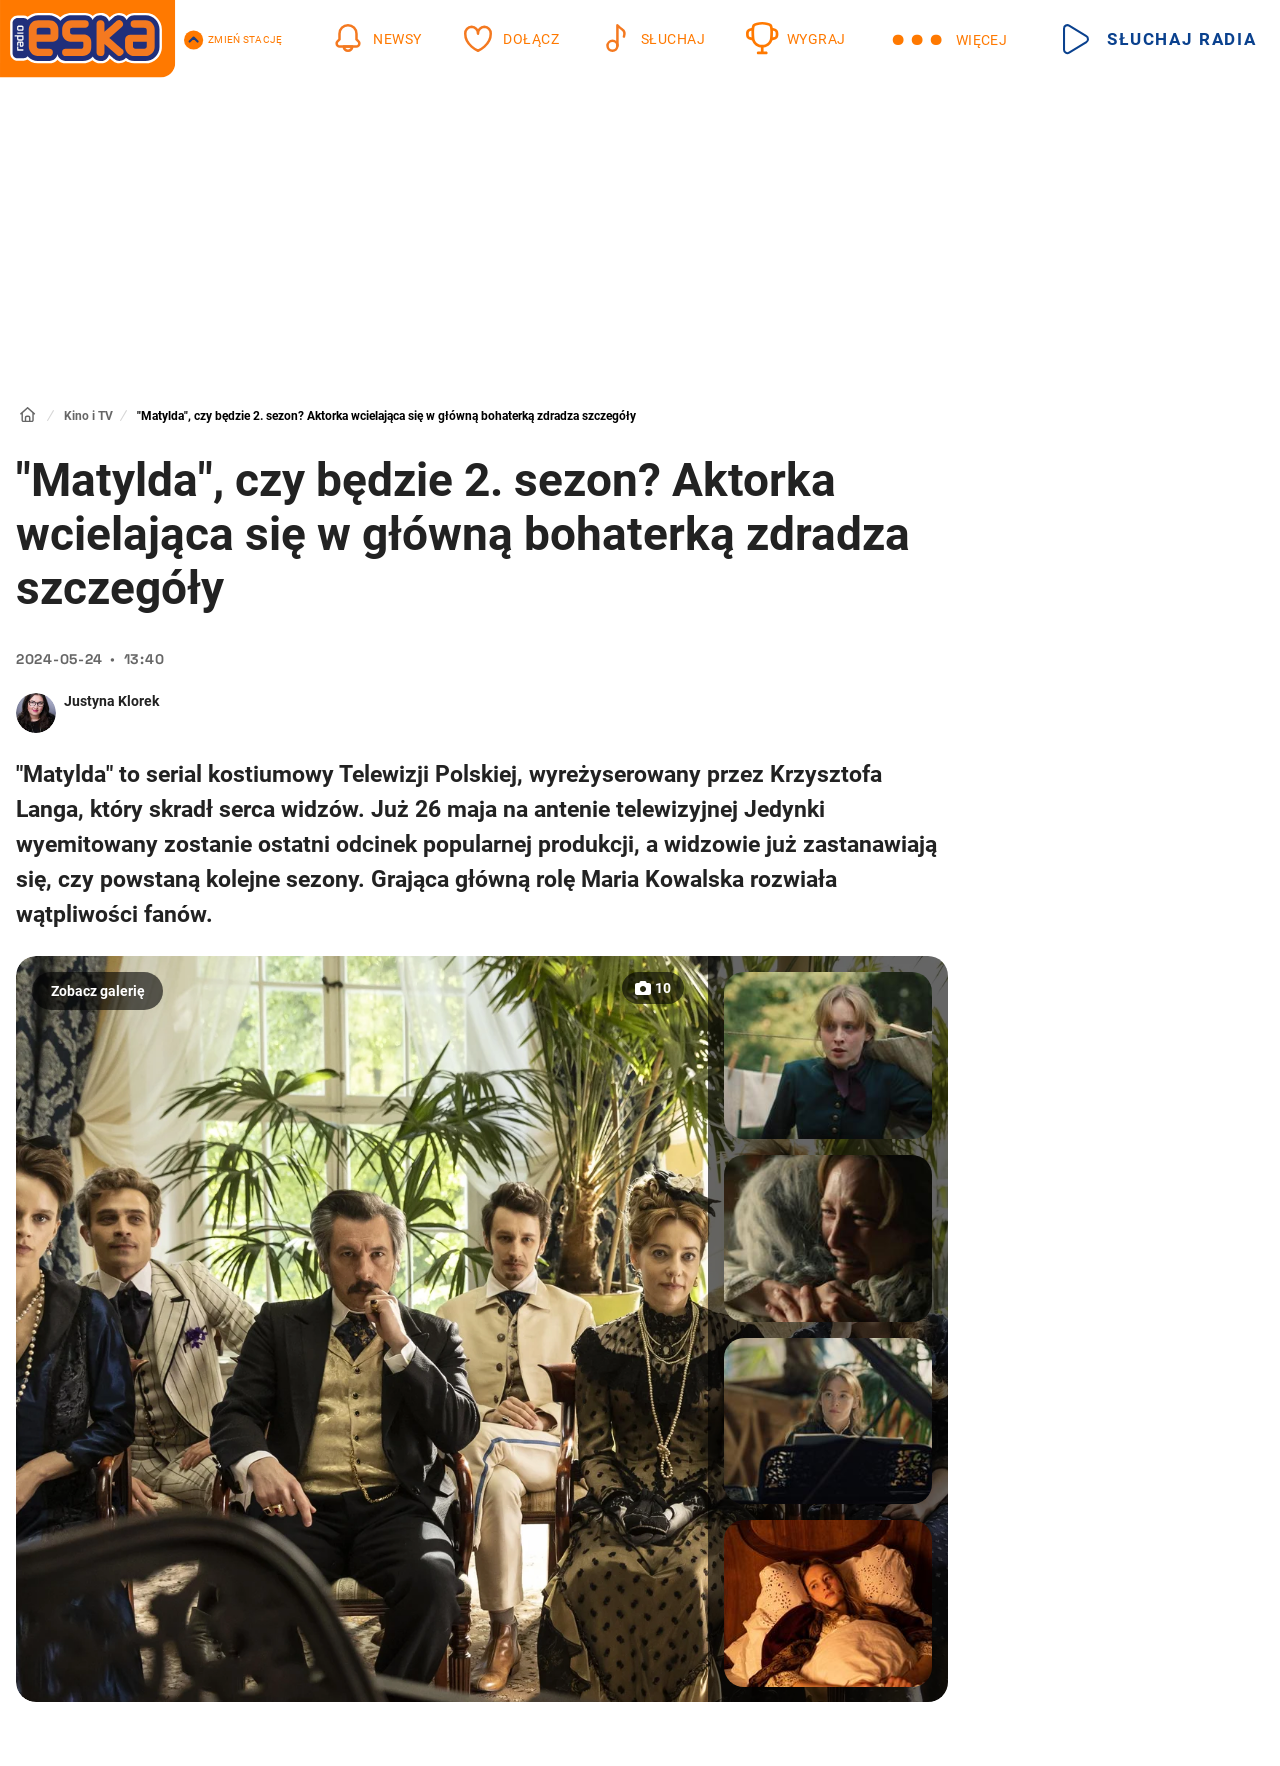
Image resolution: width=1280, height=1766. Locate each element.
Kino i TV (88, 416)
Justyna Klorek (111, 701)
